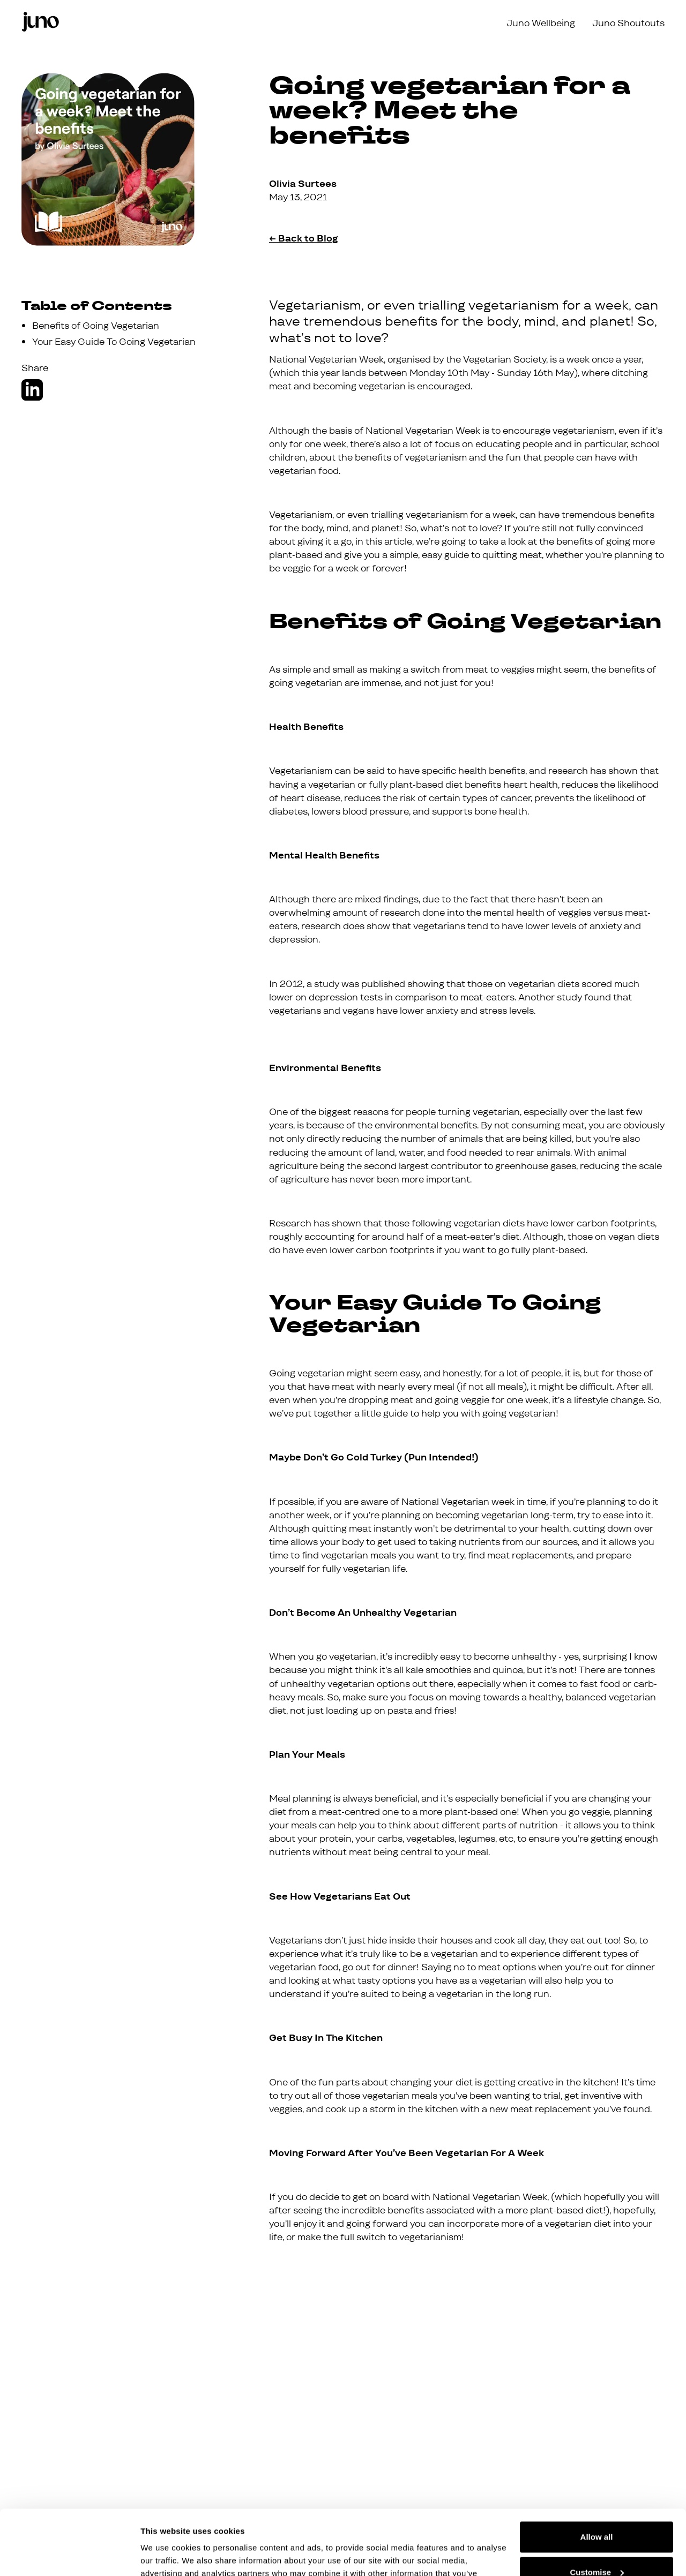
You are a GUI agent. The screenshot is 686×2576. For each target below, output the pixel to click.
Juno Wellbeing (540, 23)
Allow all (596, 2476)
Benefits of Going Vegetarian (95, 325)
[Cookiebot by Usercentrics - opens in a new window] (69, 2555)
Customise (597, 2510)
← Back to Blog (303, 238)
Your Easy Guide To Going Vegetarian (114, 341)
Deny (597, 2546)
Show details (165, 2554)
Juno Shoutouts (628, 23)
